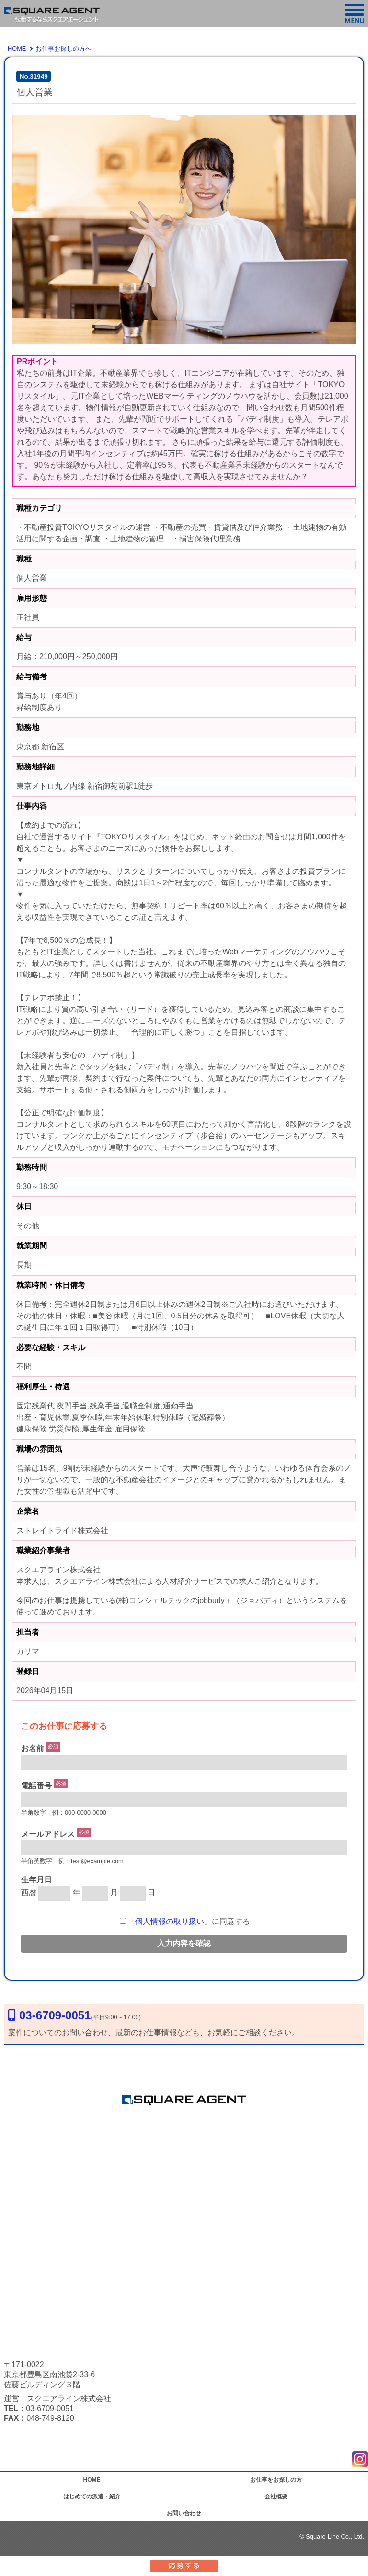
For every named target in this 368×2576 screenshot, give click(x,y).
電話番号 (36, 1786)
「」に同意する (185, 1921)
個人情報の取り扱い (169, 1921)
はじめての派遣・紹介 (92, 2496)
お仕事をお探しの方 (276, 2479)
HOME (17, 48)
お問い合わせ (184, 2513)
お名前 (32, 1749)
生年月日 (36, 1880)
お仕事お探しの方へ (63, 48)
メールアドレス (48, 1834)
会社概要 (276, 2496)
